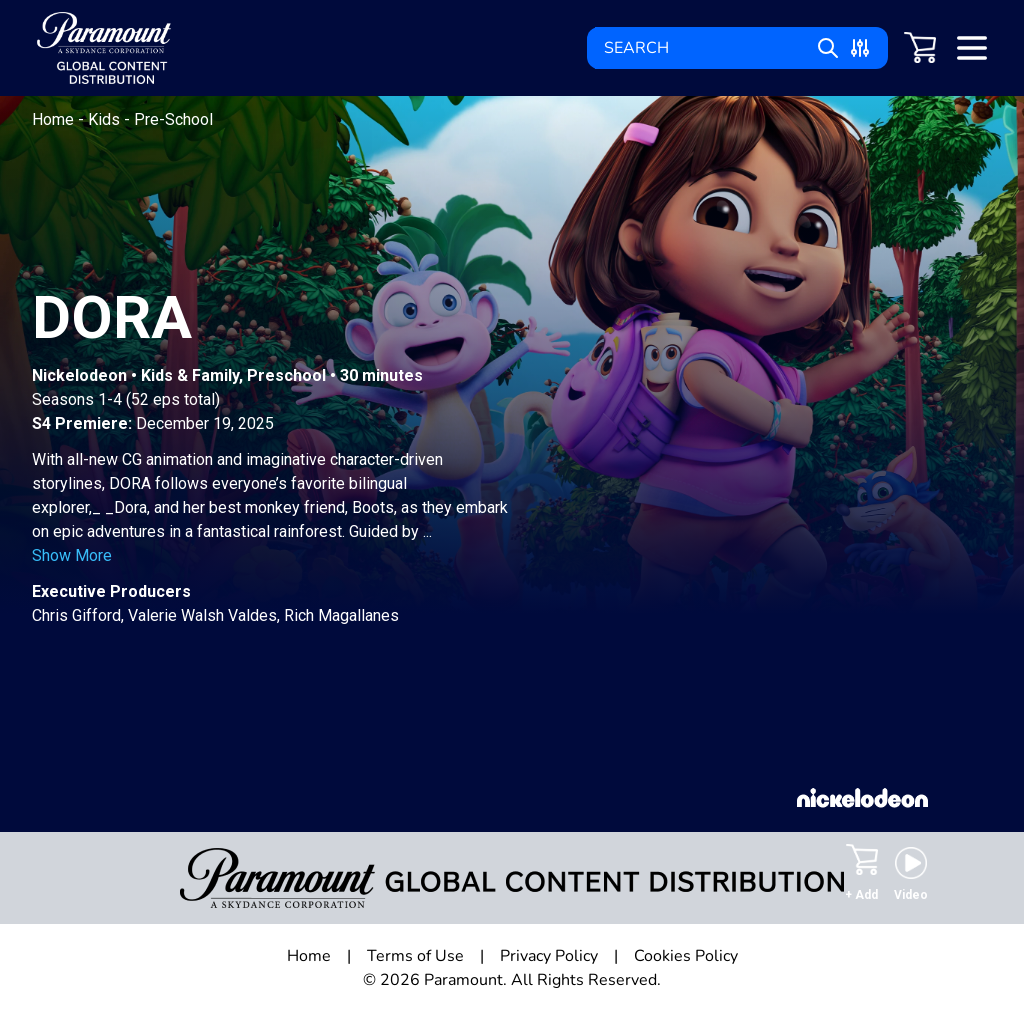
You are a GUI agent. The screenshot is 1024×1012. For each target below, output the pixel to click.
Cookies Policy (686, 956)
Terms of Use (415, 956)
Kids (106, 119)
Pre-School (173, 119)
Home (55, 119)
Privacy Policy (549, 956)
